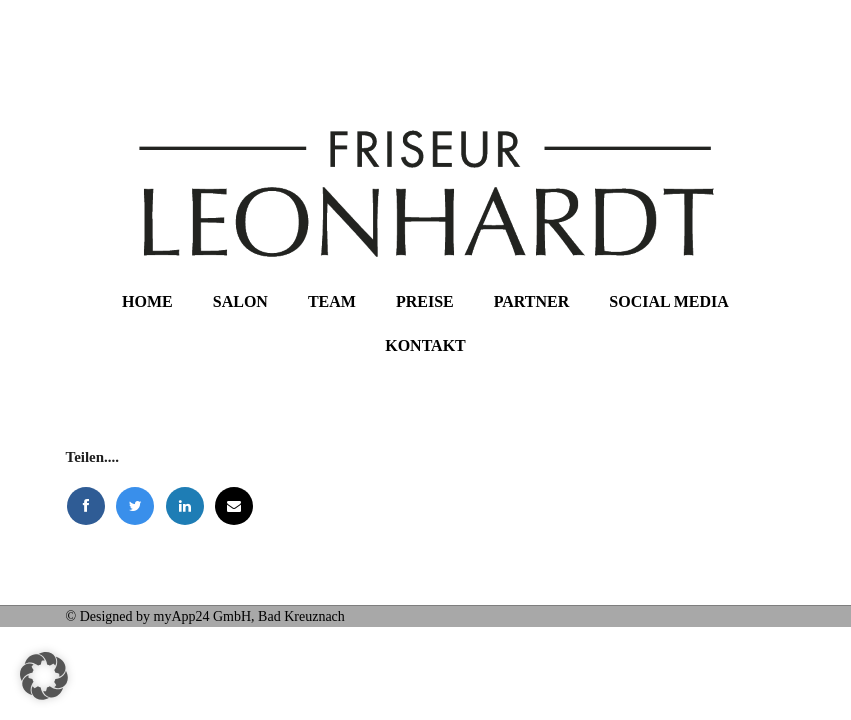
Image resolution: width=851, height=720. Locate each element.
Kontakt (425, 345)
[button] (44, 676)
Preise (425, 301)
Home (147, 301)
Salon (240, 301)
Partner (532, 301)
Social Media (669, 301)
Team (332, 301)
